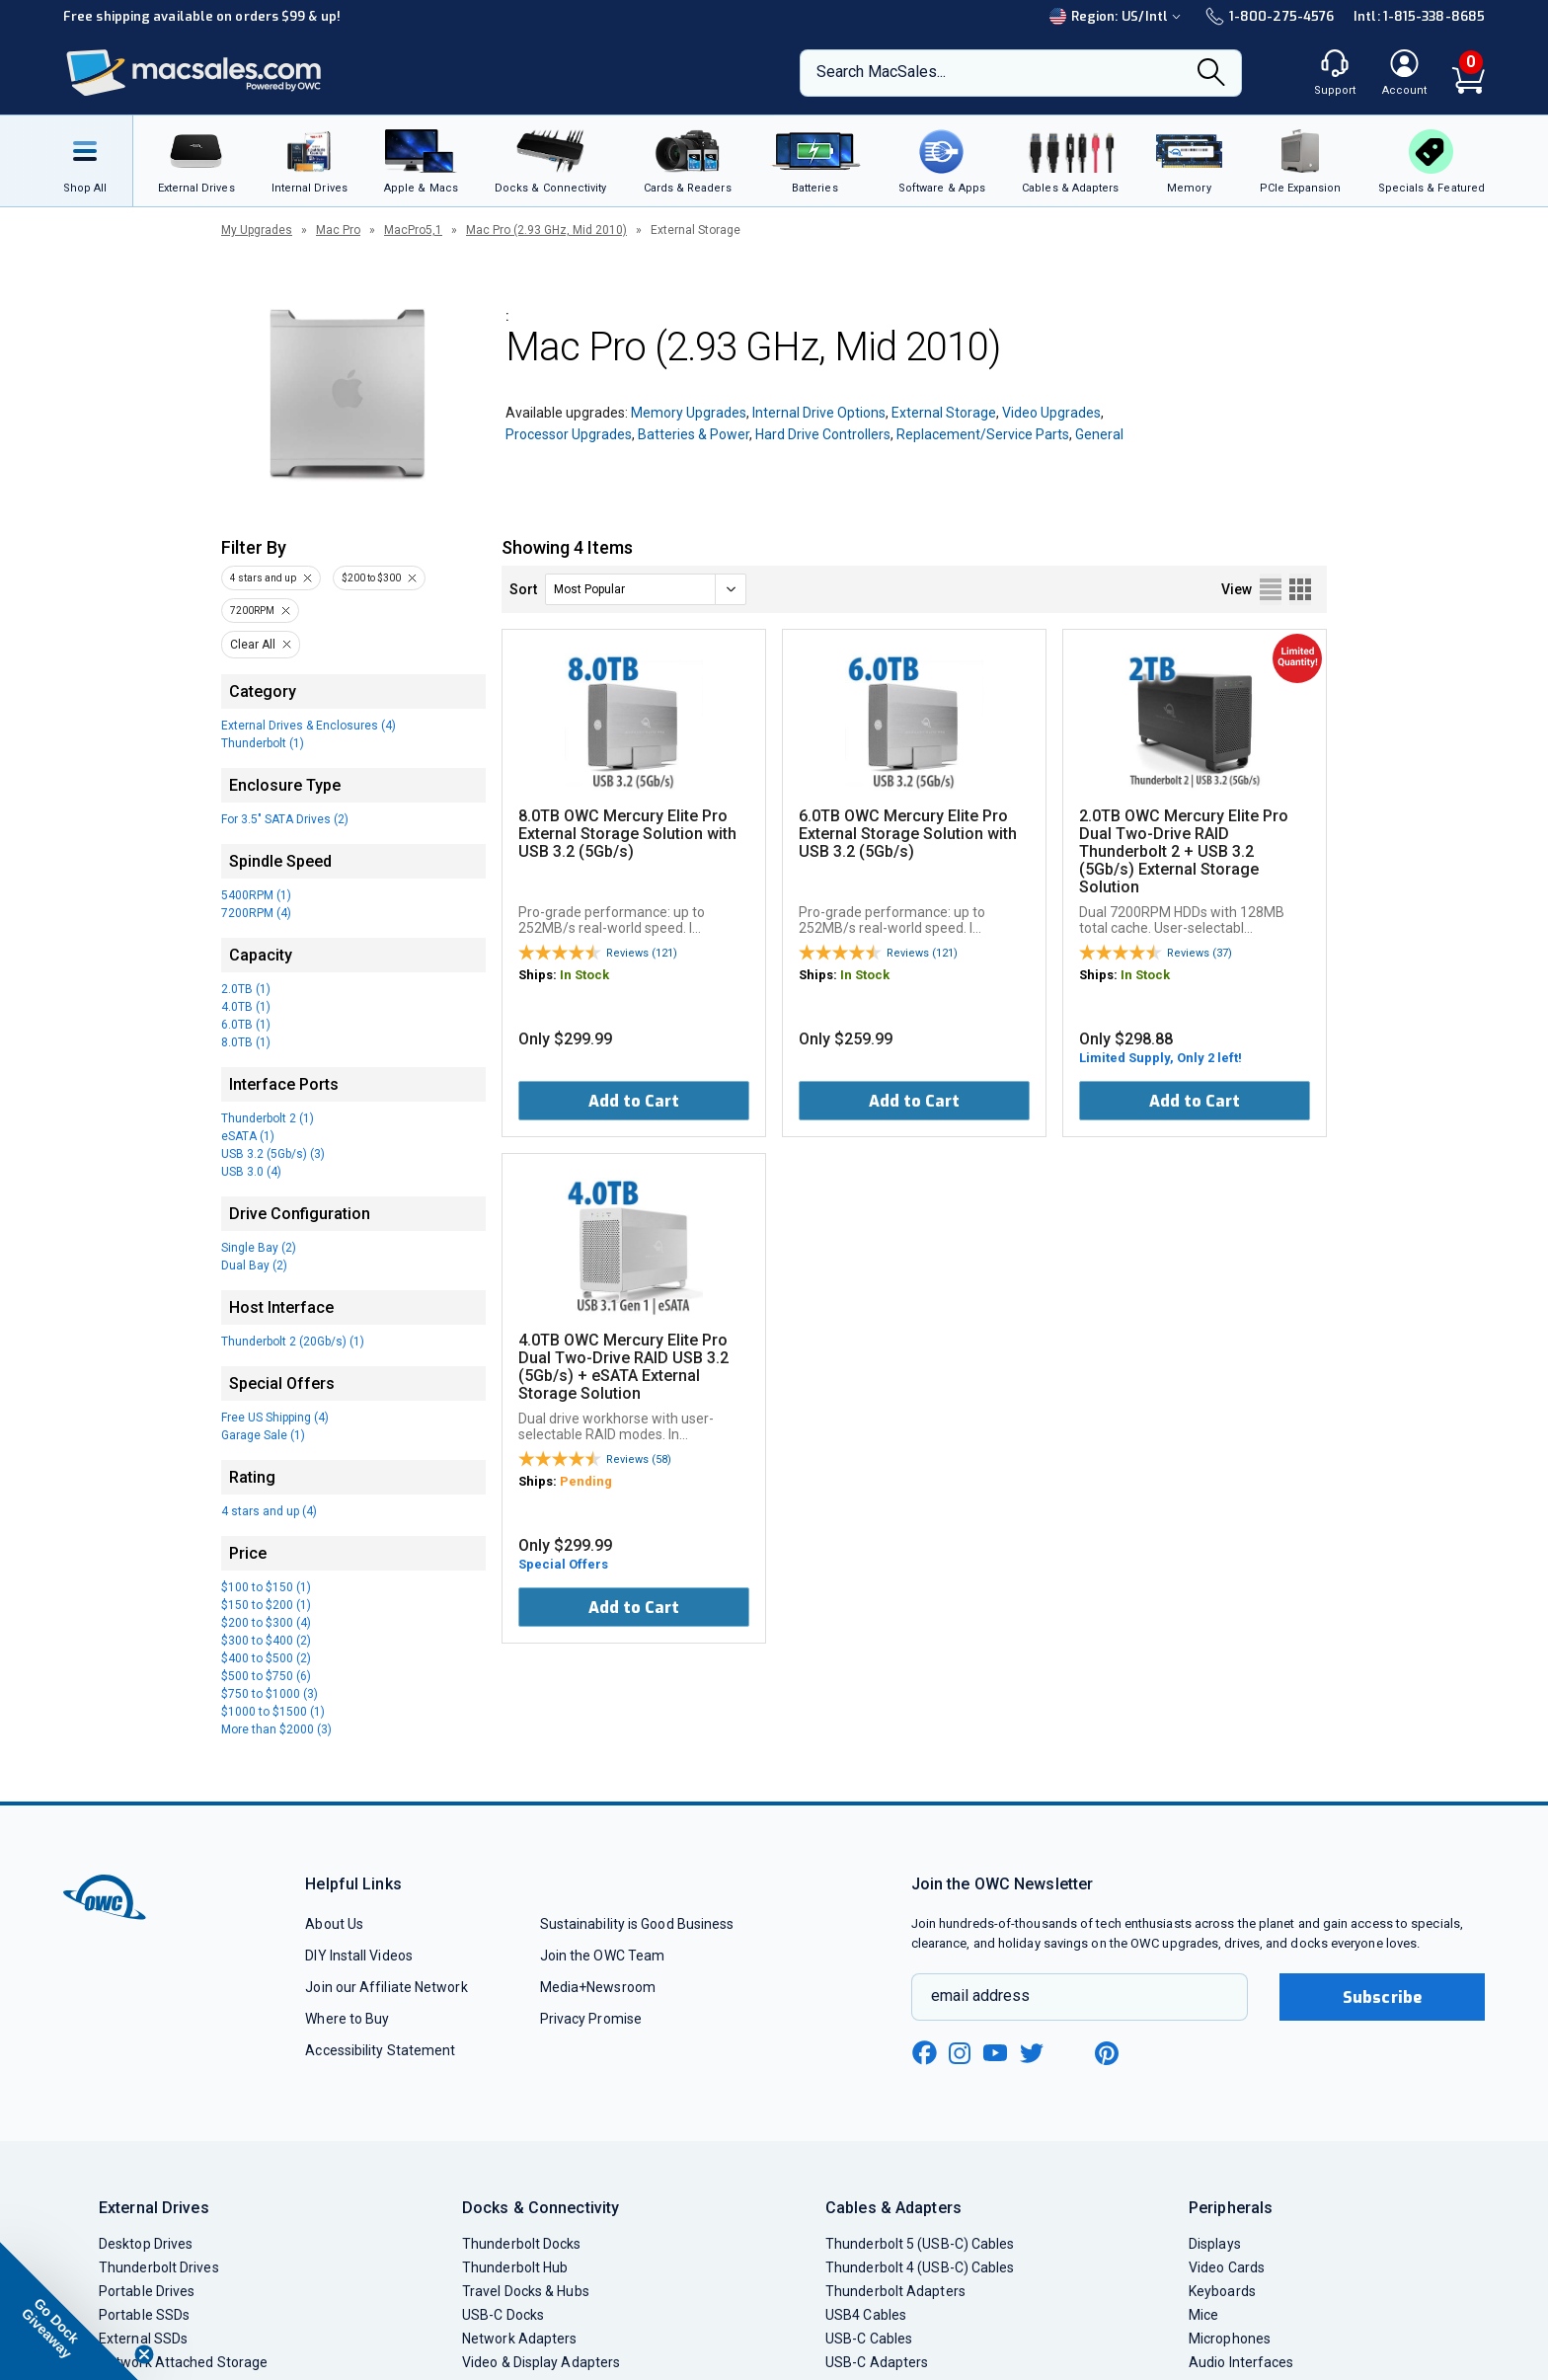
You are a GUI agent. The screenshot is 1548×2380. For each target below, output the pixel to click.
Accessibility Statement (380, 2050)
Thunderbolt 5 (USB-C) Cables (920, 2244)
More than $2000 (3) (276, 1729)
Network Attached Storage (183, 2362)
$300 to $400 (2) (266, 1641)
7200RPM (252, 610)
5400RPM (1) (256, 895)
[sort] (645, 589)
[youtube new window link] (995, 2052)
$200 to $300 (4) (266, 1623)
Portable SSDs (144, 2315)
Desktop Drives (146, 2244)
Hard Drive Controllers (822, 434)
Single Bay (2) (258, 1248)
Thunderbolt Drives (159, 2267)
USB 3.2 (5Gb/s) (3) (273, 1154)
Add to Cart (633, 1101)
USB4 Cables (865, 2315)
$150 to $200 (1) (266, 1605)
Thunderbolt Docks (521, 2244)
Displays (1215, 2244)
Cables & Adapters (893, 2207)
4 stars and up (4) (269, 1511)
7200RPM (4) (256, 913)
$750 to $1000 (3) (269, 1694)
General (1099, 434)
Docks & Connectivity (540, 2207)
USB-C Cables (868, 2338)
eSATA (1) (247, 1136)
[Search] (1211, 74)
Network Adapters (519, 2338)
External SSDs (143, 2338)
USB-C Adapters (876, 2362)
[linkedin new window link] (1070, 2053)
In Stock (584, 974)
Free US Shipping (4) (275, 1417)
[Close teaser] (144, 2354)
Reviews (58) (638, 1459)
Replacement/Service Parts (982, 434)
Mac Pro (338, 230)
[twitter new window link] (1032, 2050)
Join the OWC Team (602, 1955)
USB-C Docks (503, 2315)
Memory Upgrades (688, 413)
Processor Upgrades (568, 434)
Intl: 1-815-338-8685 (1419, 16)
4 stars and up (263, 578)
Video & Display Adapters (541, 2362)
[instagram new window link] (959, 2053)
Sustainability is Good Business (637, 1924)
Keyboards (1222, 2291)
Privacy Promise (591, 2019)
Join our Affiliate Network (386, 1987)
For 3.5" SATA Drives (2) (284, 819)
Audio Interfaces (1241, 2362)
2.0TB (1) (246, 989)
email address (980, 1995)
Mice (1203, 2315)
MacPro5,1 (413, 230)
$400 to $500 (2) (266, 1658)
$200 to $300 (371, 578)
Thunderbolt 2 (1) (267, 1118)
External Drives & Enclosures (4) (308, 725)
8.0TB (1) (246, 1042)
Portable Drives (146, 2291)
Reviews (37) (1199, 953)
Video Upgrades (1051, 413)
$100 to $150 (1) (266, 1587)
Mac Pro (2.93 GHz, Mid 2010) (546, 230)
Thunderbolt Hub (515, 2267)
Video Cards (1227, 2267)
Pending (586, 1481)
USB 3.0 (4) (251, 1172)
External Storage (943, 413)
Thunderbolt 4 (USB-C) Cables (920, 2267)
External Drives (154, 2207)
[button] (69, 2311)
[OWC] (194, 73)
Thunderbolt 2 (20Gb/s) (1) (292, 1341)
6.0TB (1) (246, 1025)
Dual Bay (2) (254, 1265)
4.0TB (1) (246, 1007)
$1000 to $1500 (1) (273, 1712)
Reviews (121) (641, 953)
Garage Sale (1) (263, 1435)
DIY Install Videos (359, 1955)
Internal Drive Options (819, 413)
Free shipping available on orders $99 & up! (202, 16)
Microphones (1230, 2338)
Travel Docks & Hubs (525, 2291)
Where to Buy (347, 2019)
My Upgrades (256, 230)
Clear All (252, 645)
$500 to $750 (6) (266, 1676)
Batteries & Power (693, 434)
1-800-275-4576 (1269, 16)
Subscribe (1382, 1997)
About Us (334, 1924)
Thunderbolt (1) (262, 743)
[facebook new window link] (924, 2053)
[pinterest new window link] (1107, 2053)
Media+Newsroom (598, 1987)
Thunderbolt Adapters (895, 2291)
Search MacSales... (881, 71)
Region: (1117, 16)
